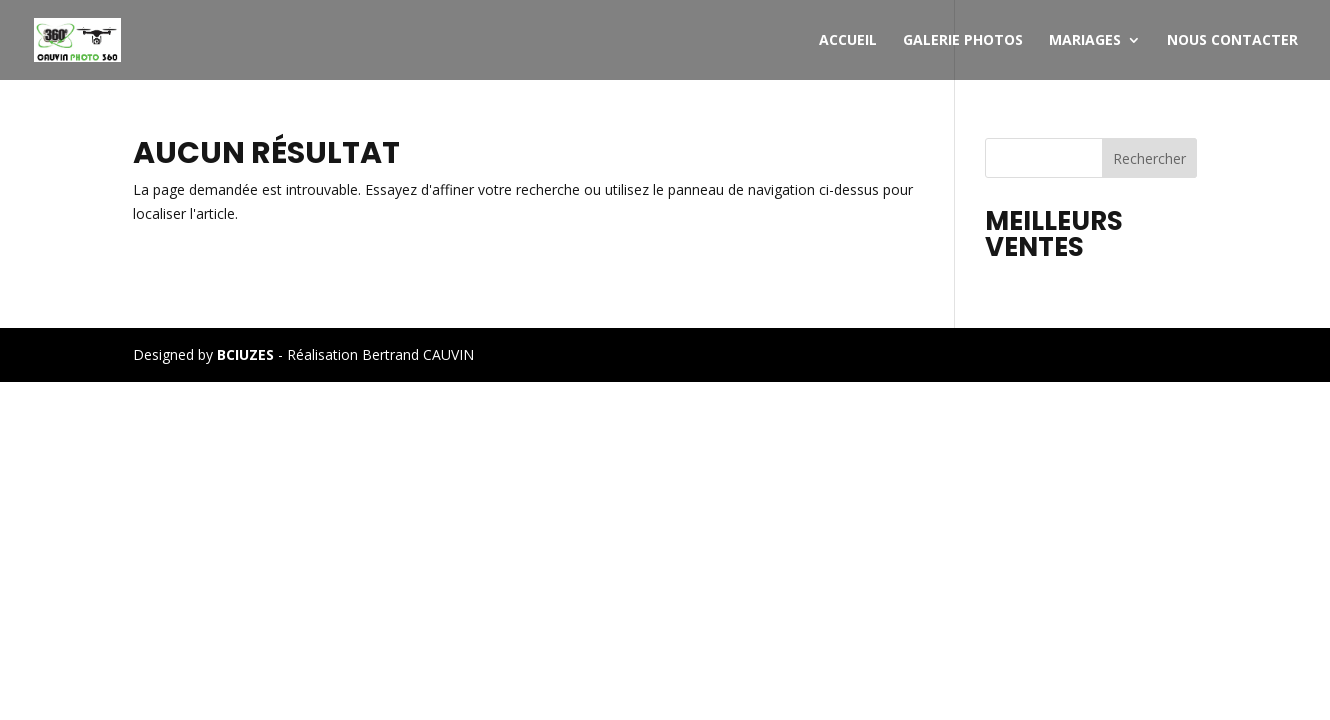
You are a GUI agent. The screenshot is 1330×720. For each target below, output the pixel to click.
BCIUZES (245, 354)
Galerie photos (963, 41)
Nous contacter (1232, 41)
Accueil (848, 41)
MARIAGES (1085, 41)
